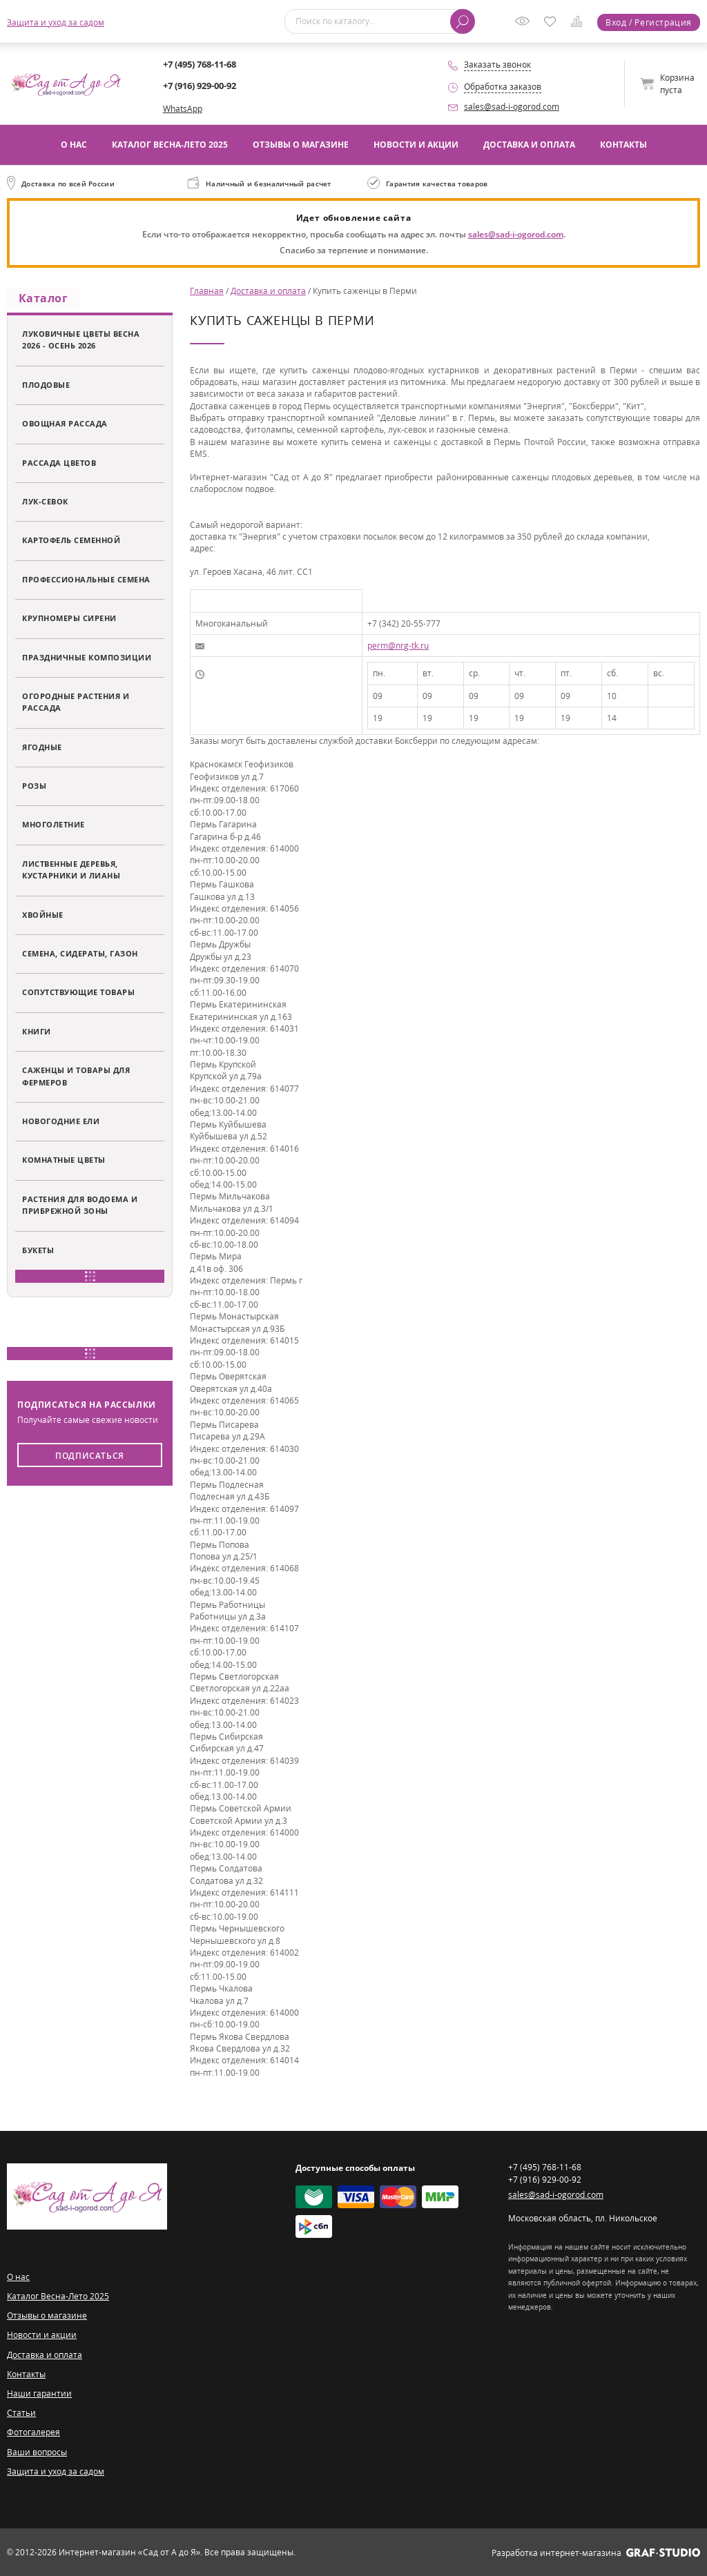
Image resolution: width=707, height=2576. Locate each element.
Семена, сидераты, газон (80, 956)
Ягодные (42, 750)
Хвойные (43, 917)
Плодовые (46, 387)
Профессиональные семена (86, 582)
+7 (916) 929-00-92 (199, 85)
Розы (34, 788)
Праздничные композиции (86, 659)
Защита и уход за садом (55, 22)
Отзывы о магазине (301, 144)
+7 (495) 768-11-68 (199, 64)
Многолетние (53, 827)
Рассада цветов (59, 465)
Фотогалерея (33, 2432)
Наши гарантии (39, 2393)
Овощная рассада (65, 426)
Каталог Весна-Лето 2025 (170, 144)
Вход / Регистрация (649, 22)
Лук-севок (45, 504)
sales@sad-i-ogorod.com (511, 106)
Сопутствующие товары (78, 995)
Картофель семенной (71, 543)
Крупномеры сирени (69, 621)
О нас (74, 144)
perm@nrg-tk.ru (398, 645)
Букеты (38, 1252)
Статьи (21, 2413)
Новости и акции (416, 144)
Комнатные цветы (64, 1162)
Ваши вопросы (37, 2452)
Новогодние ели (60, 1124)
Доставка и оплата (529, 144)
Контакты (623, 144)
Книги (36, 1034)
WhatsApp (182, 109)
